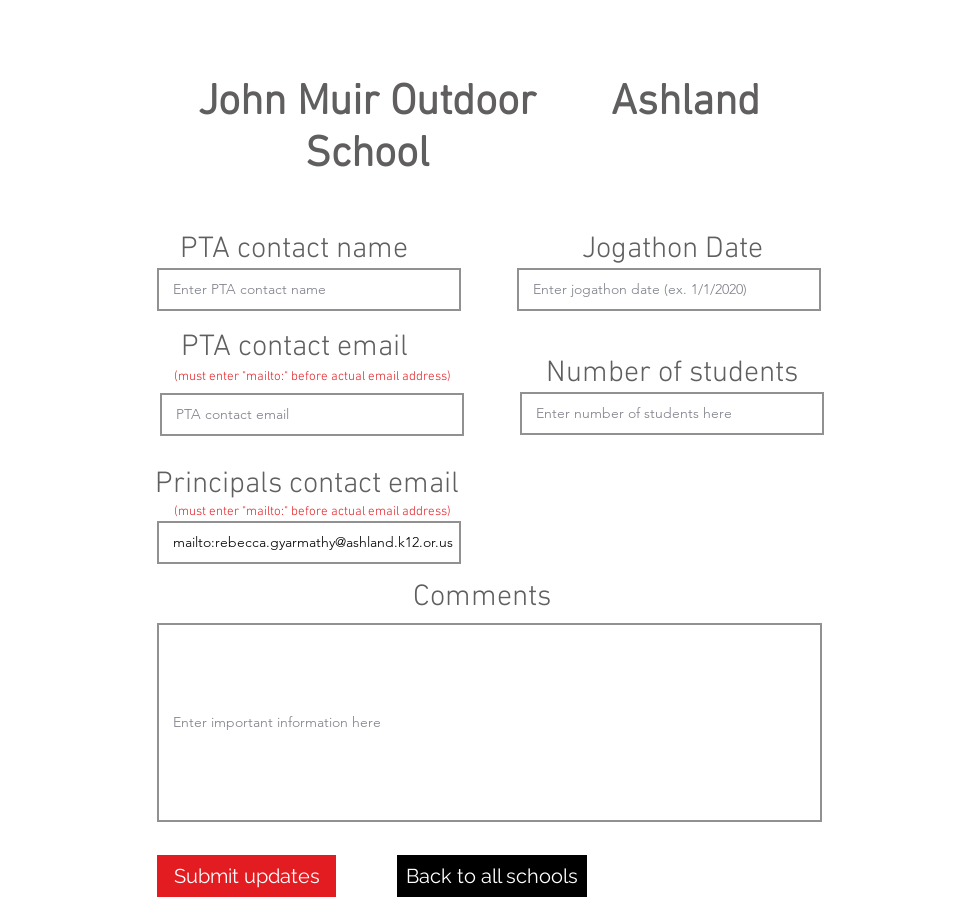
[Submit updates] (246, 876)
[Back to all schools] (492, 876)
